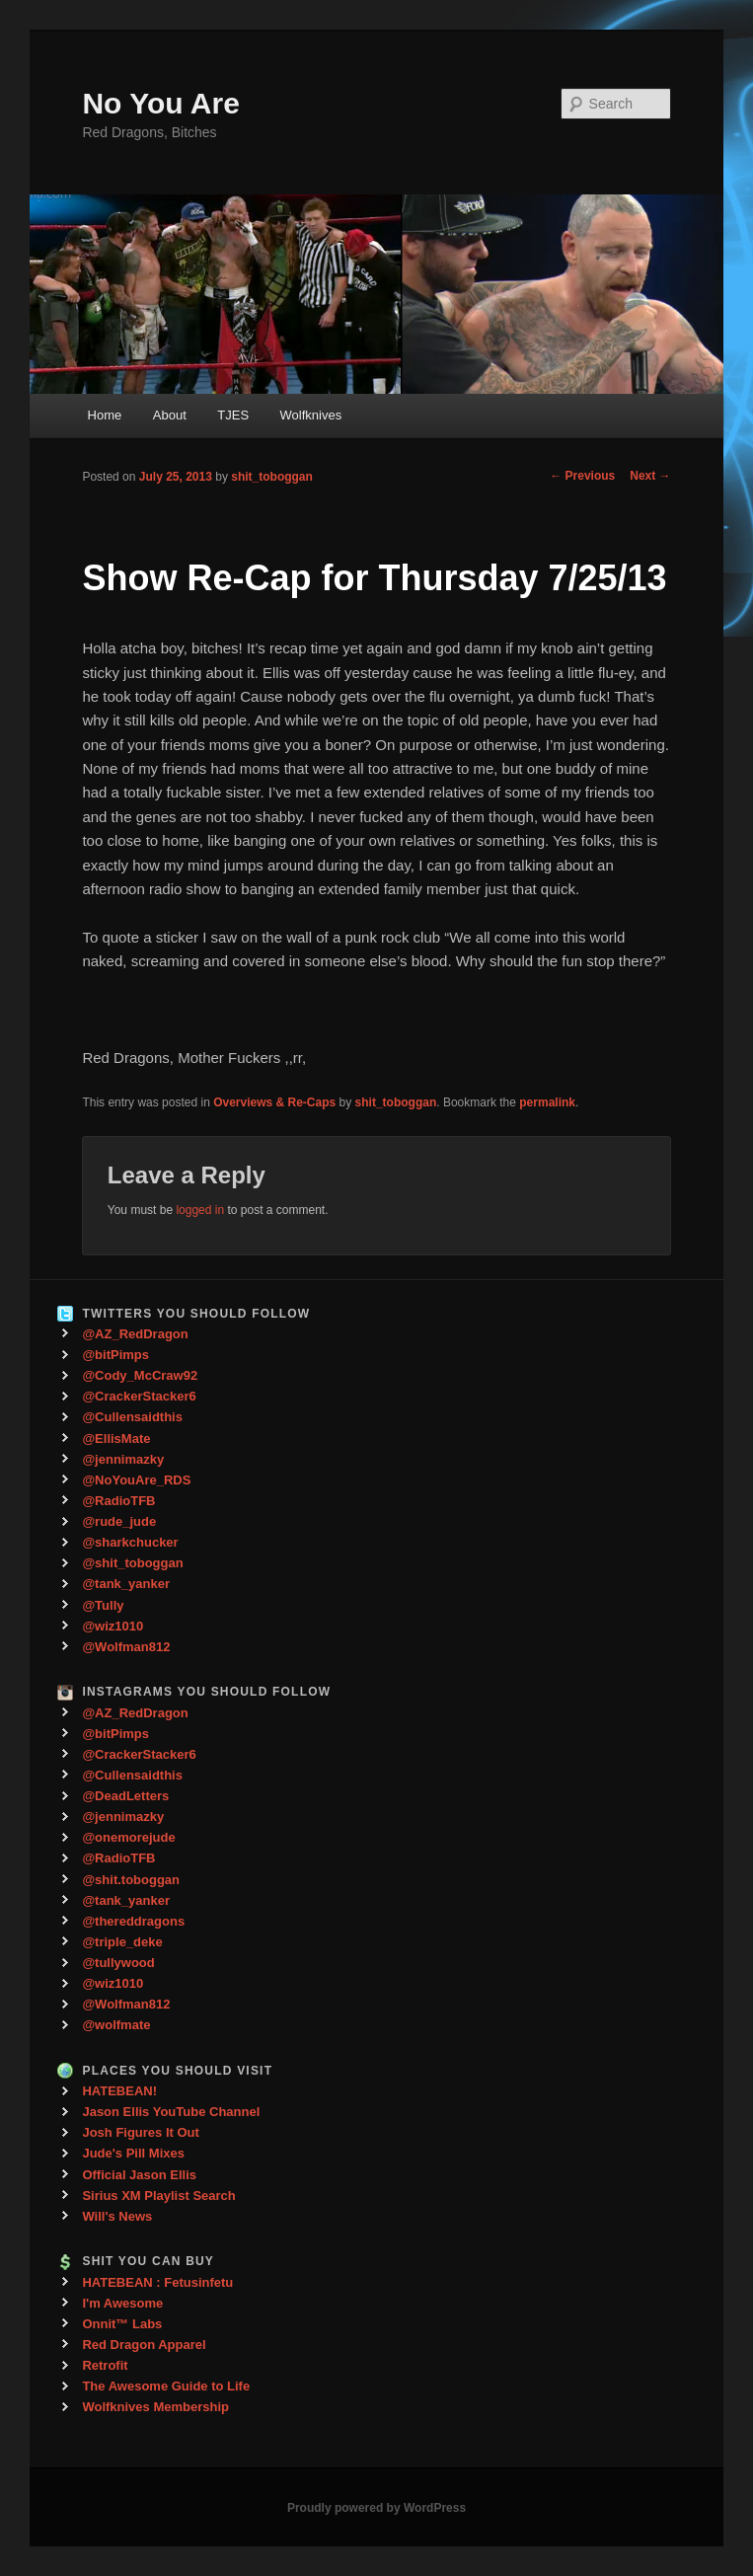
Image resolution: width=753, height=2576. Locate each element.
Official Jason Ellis (139, 2174)
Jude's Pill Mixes (133, 2153)
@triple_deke (122, 1941)
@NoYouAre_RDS (136, 1480)
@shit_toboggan (132, 1562)
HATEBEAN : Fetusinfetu (157, 2282)
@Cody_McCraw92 (139, 1375)
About (170, 415)
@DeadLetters (125, 1795)
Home (105, 415)
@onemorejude (128, 1837)
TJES (233, 415)
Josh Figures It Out (140, 2132)
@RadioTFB (118, 1500)
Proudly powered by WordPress (376, 2508)
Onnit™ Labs (122, 2323)
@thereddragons (133, 1921)
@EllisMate (116, 1438)
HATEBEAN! (119, 2091)
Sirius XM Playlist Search (158, 2195)
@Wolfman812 (126, 1646)
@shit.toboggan (131, 1879)
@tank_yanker (126, 1583)
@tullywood (118, 1962)
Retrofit (104, 2365)
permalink (547, 1102)
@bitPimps (115, 1354)
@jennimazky (123, 1459)
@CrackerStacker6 (138, 1396)
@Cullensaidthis (132, 1416)
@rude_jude (119, 1521)
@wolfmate (116, 2024)
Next (650, 476)
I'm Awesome (122, 2303)
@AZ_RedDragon (135, 1333)
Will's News (117, 2216)
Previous (582, 476)
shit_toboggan (272, 477)
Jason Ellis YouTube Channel (171, 2111)
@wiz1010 (112, 1626)
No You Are (160, 103)
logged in (200, 1210)
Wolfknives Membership (155, 2406)
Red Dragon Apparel (143, 2344)
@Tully (102, 1605)
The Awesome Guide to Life (166, 2386)
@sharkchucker (130, 1542)
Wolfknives (311, 415)
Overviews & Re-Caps (274, 1102)
